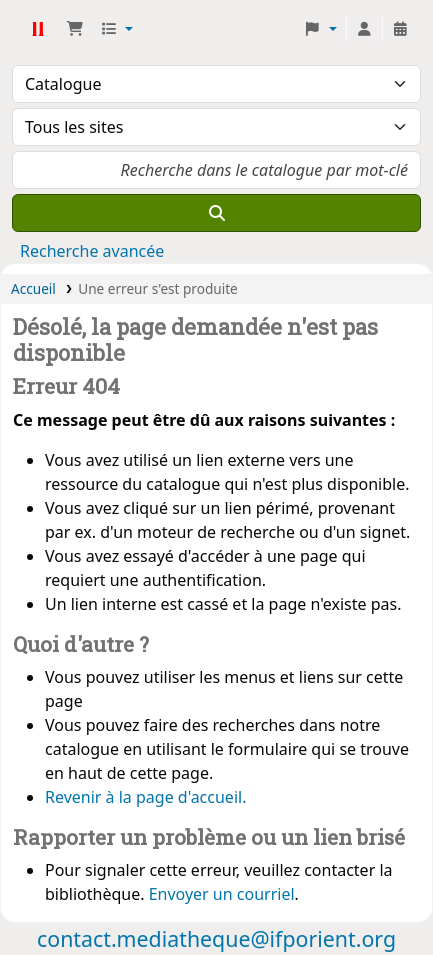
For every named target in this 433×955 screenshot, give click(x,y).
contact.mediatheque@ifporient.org (216, 938)
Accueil (33, 288)
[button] (75, 29)
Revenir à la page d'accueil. (145, 797)
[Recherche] (216, 213)
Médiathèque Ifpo (37, 29)
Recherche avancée (92, 251)
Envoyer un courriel (222, 894)
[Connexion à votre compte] (364, 29)
